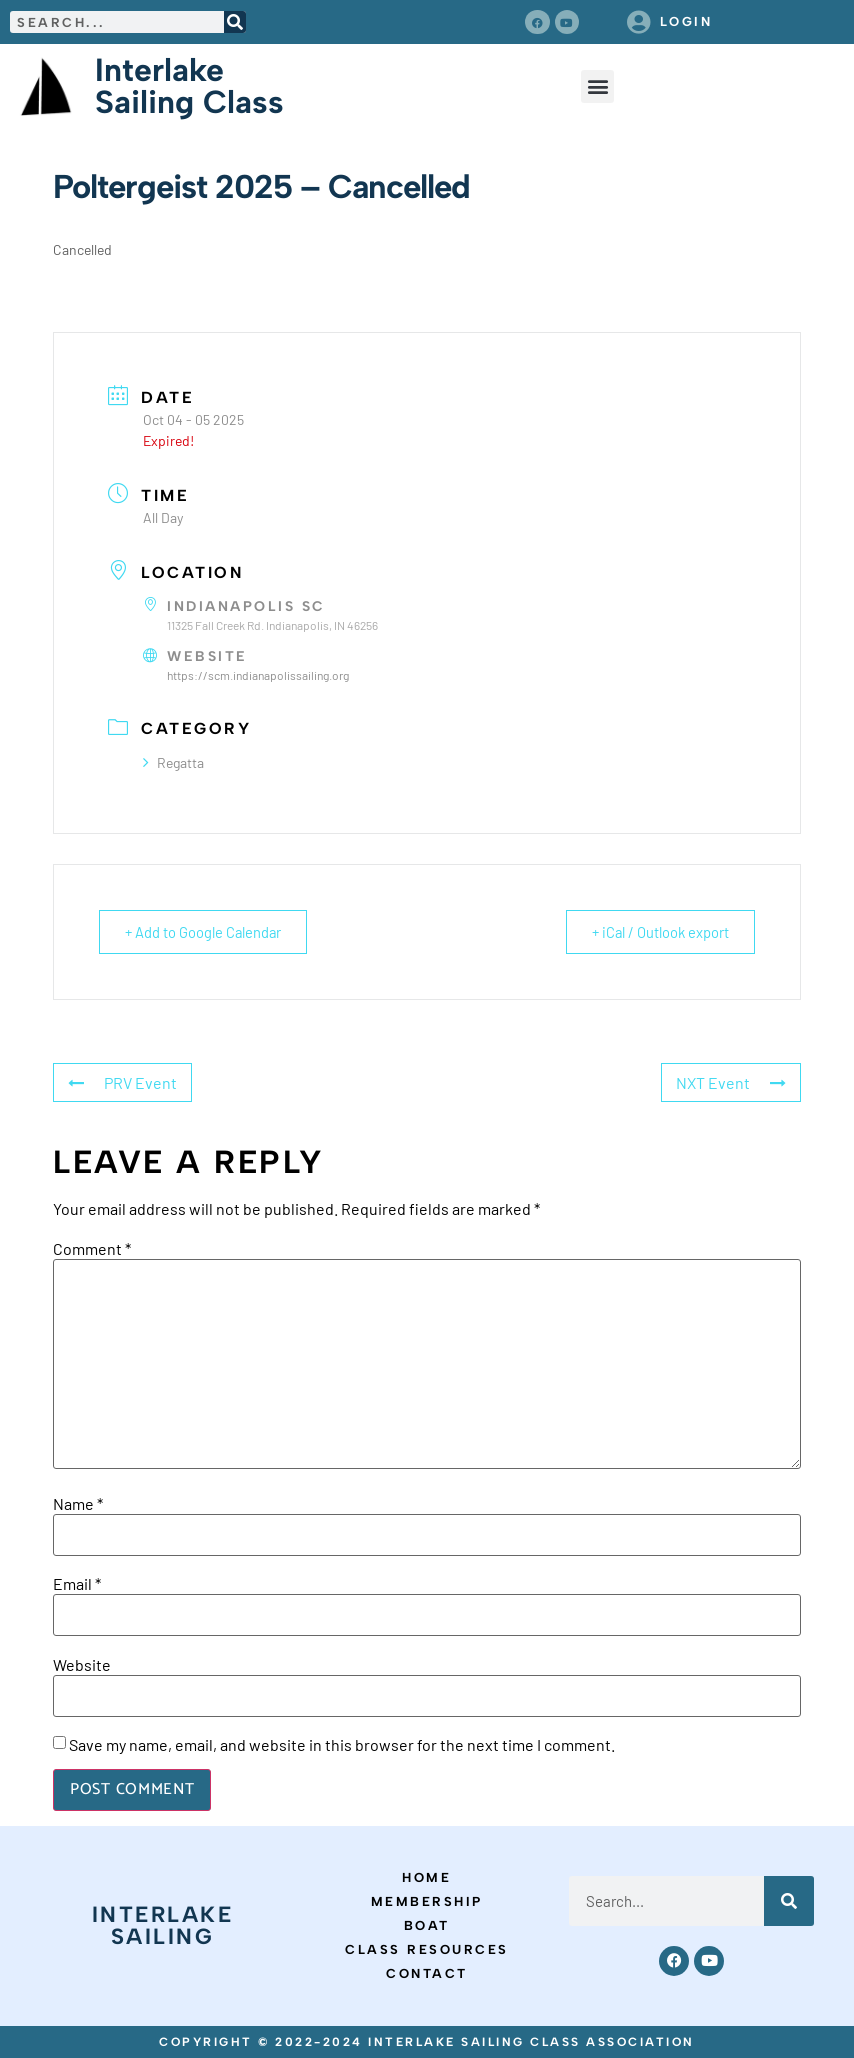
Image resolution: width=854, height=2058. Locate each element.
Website (82, 1664)
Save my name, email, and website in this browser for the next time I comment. (342, 1745)
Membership (427, 1901)
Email (77, 1584)
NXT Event (731, 1081)
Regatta (173, 761)
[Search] (235, 22)
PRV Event (122, 1081)
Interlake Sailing (163, 1925)
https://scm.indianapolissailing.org (258, 675)
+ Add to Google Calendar (207, 931)
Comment (92, 1249)
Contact (427, 1973)
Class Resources (427, 1949)
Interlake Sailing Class (189, 86)
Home (426, 1877)
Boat (427, 1925)
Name (78, 1504)
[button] (597, 86)
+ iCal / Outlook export (656, 931)
